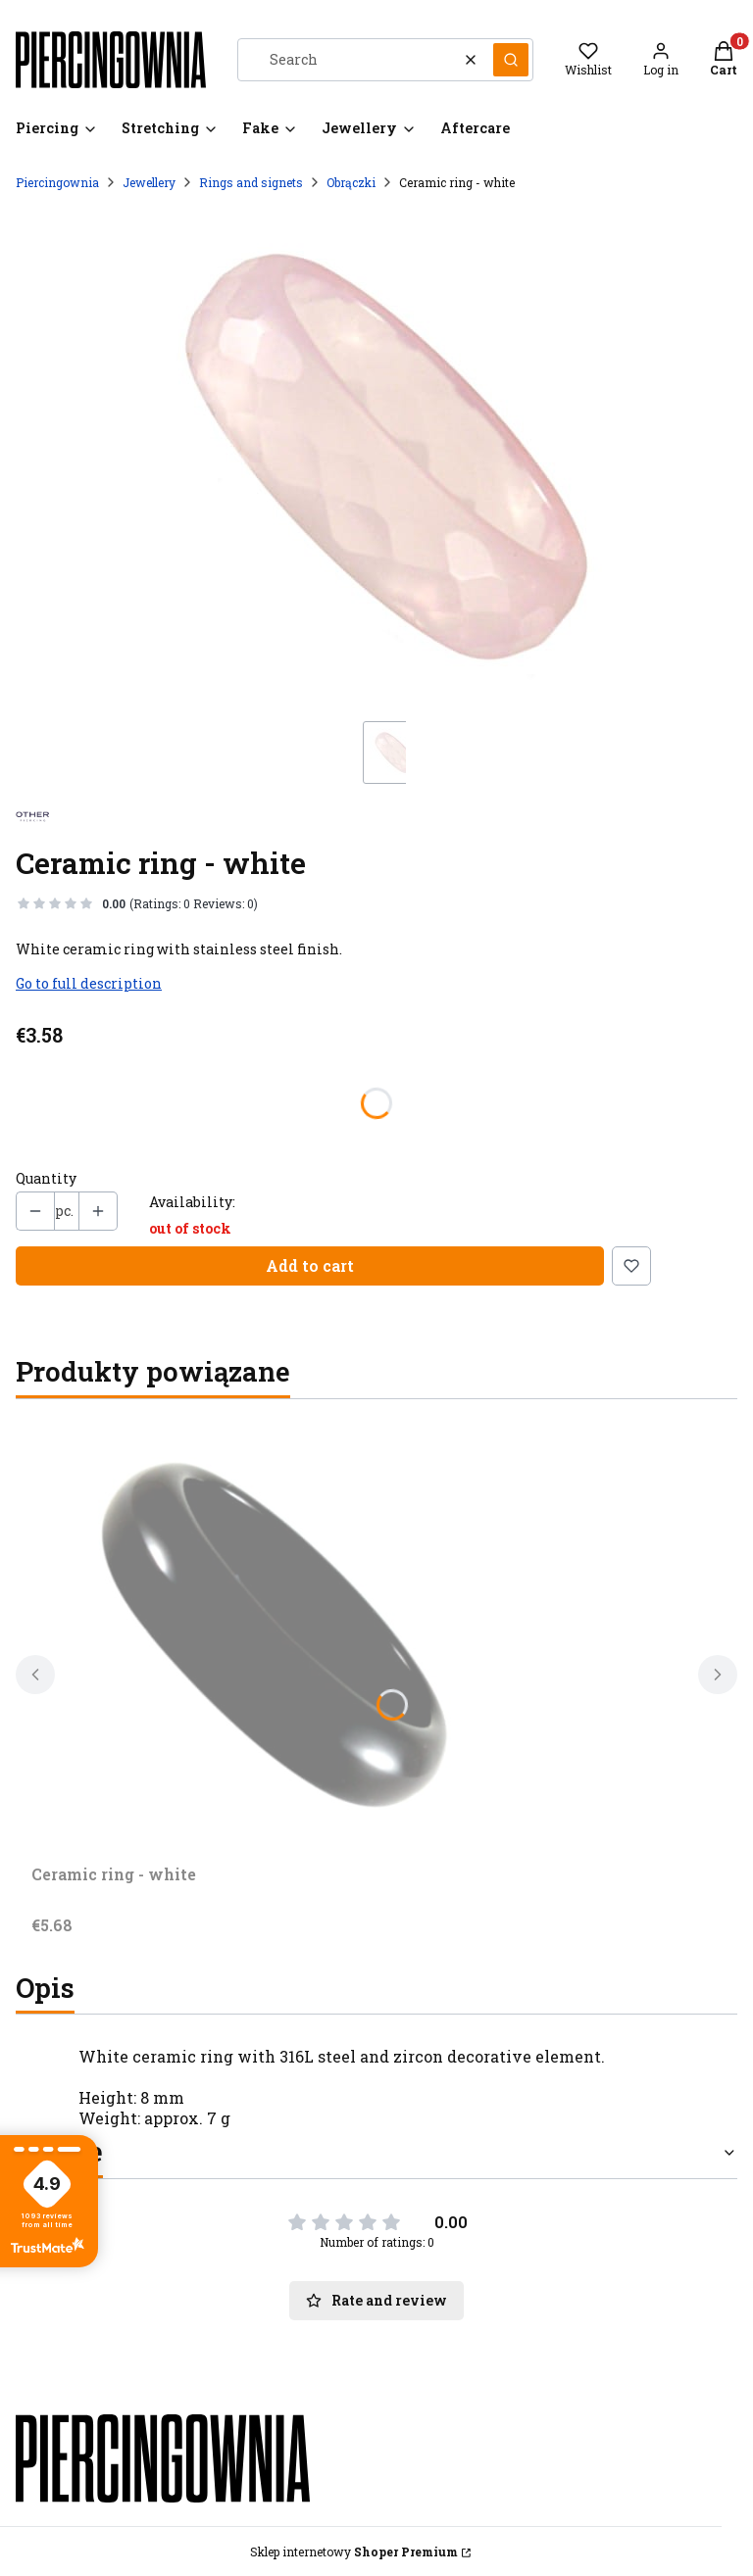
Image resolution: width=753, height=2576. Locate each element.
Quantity (46, 1179)
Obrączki (351, 182)
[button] (510, 59)
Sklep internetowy (354, 2551)
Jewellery (149, 182)
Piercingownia (57, 182)
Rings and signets (251, 182)
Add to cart (310, 1265)
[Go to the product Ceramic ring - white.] (276, 1635)
